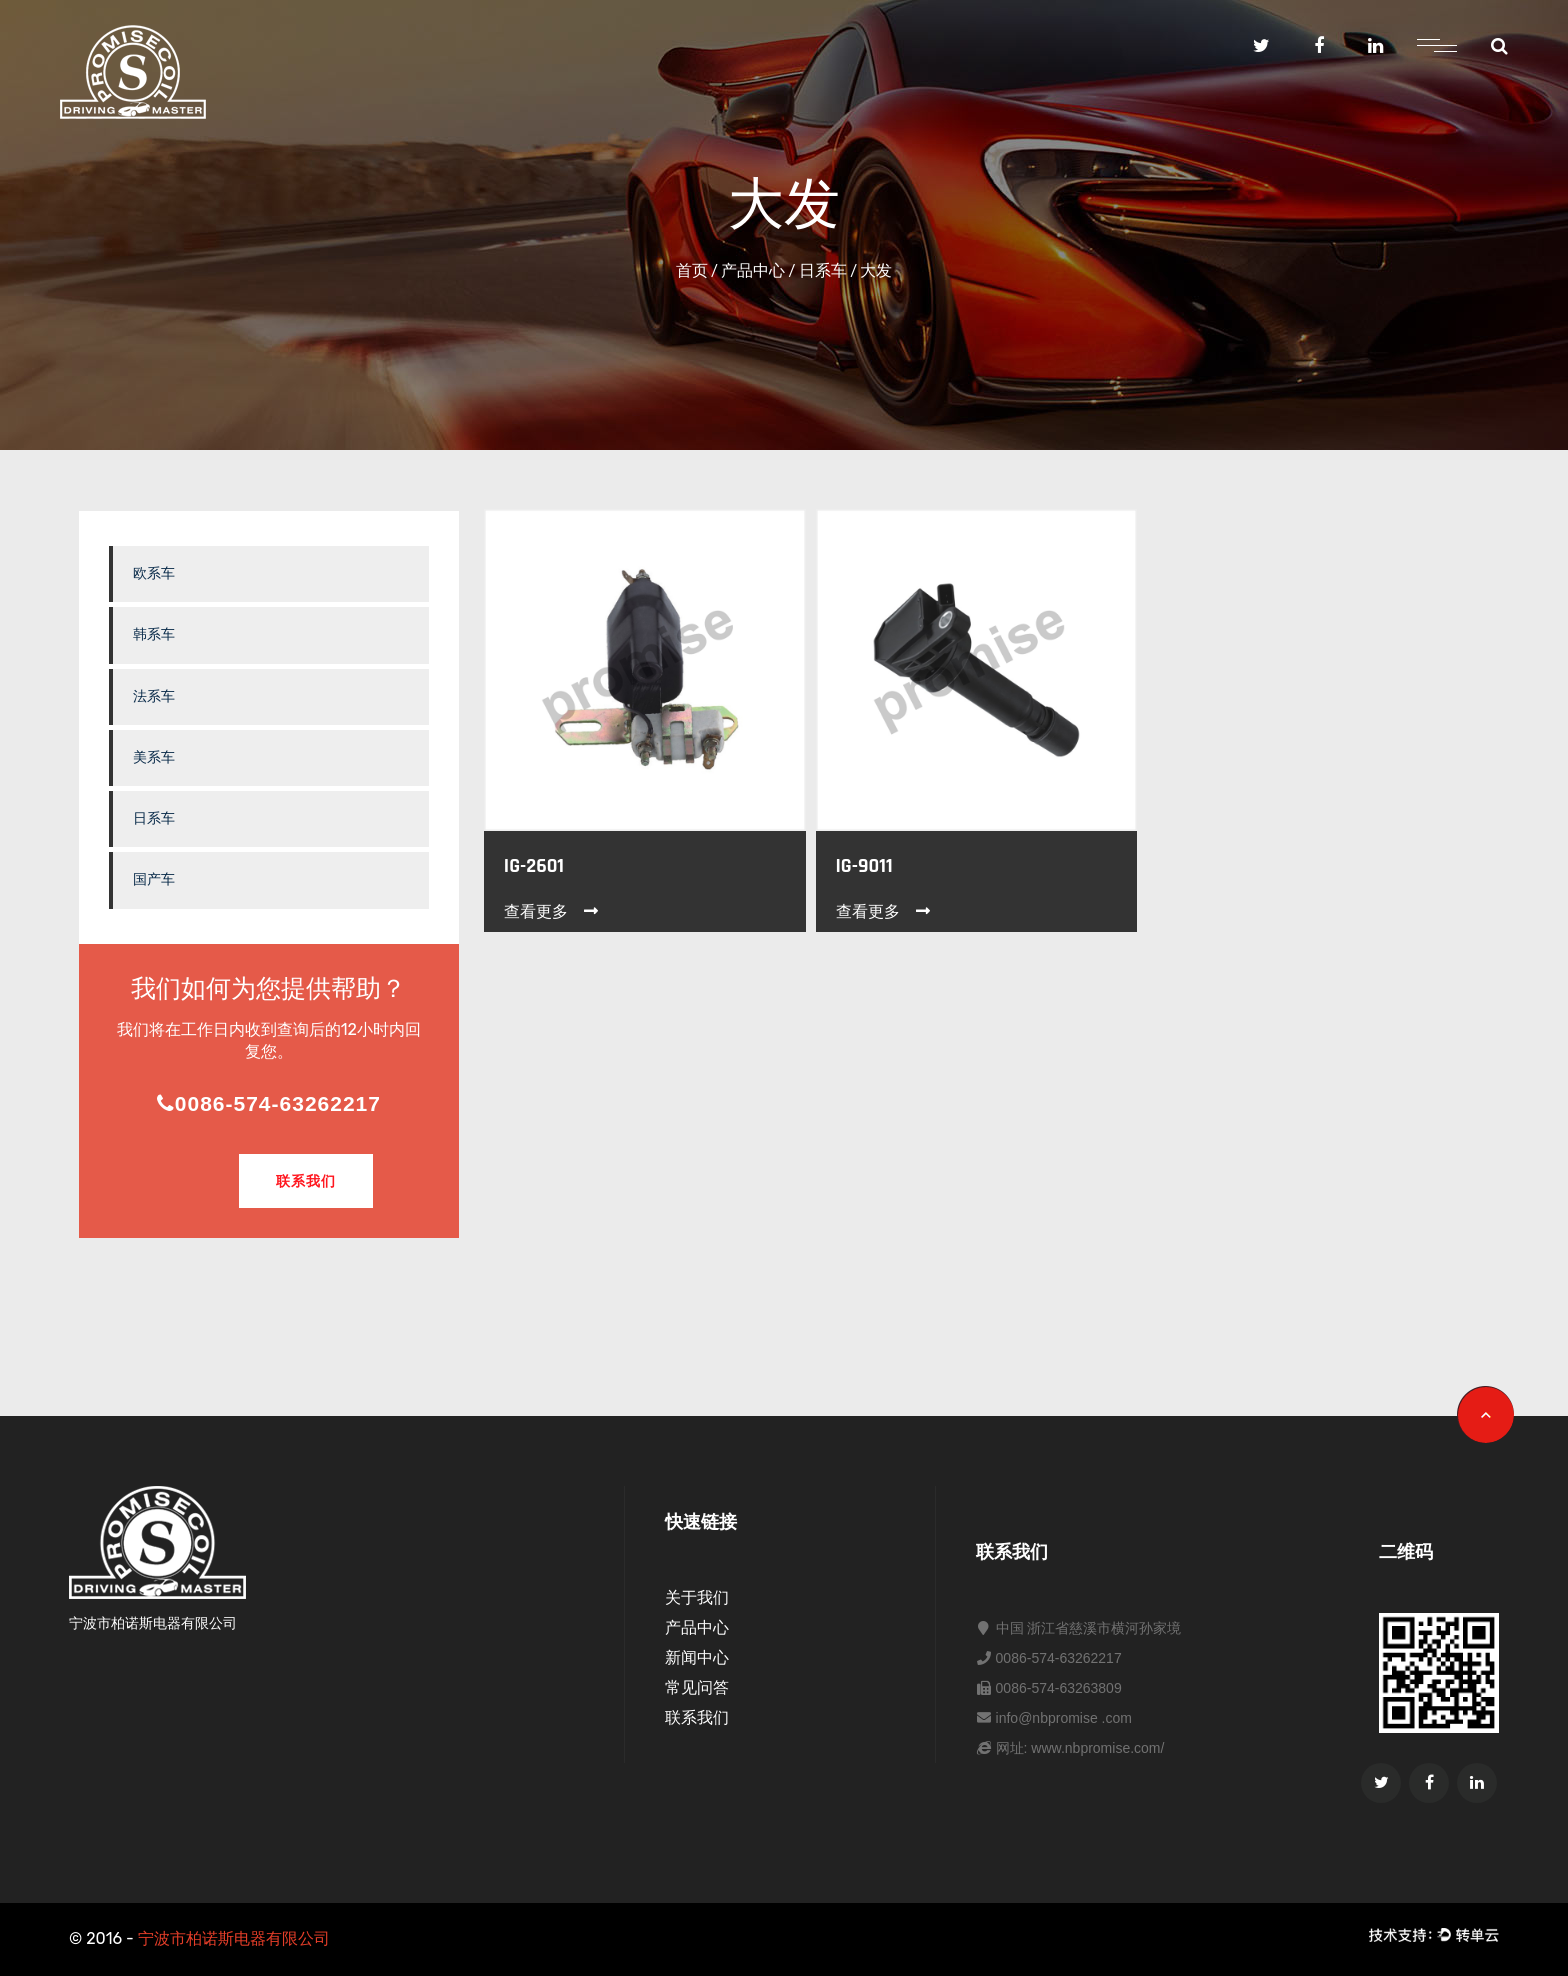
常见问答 (697, 1687)
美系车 (154, 757)
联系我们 (306, 1181)
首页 (692, 270)
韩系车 (154, 634)
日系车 (823, 270)
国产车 (154, 879)
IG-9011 (864, 866)
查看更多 (552, 911)
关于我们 (697, 1597)
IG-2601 (534, 866)
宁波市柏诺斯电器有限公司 (234, 1938)
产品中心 (753, 270)
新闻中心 (697, 1657)
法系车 (154, 696)
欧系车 (154, 573)
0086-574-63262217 (269, 1103)
